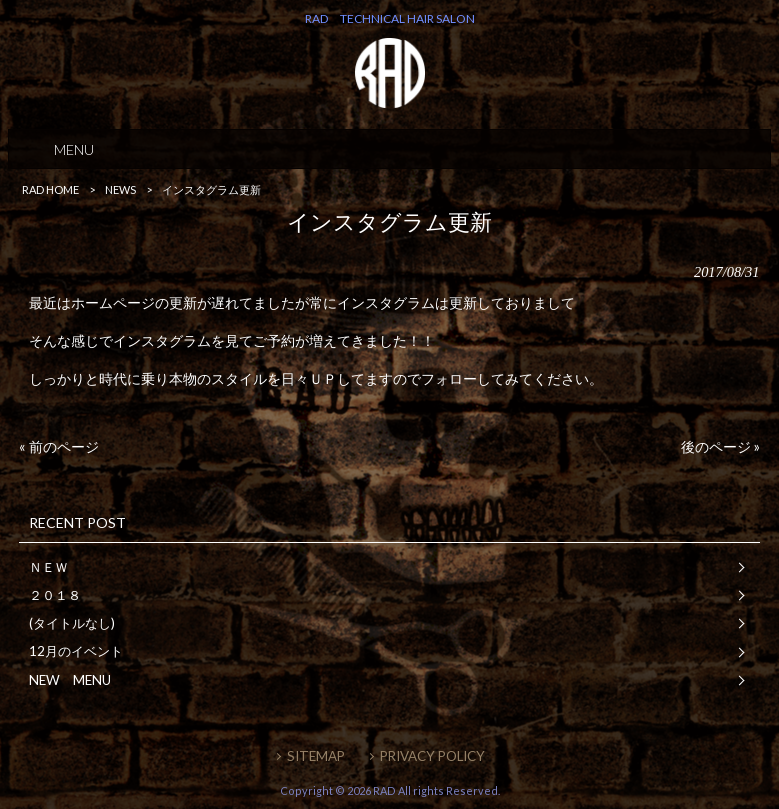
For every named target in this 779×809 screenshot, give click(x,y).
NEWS (120, 189)
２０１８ (55, 595)
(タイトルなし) (72, 623)
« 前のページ (59, 446)
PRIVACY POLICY (432, 756)
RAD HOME (50, 189)
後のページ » (720, 446)
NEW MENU (70, 680)
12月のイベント (76, 651)
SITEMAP (316, 756)
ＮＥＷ (48, 567)
